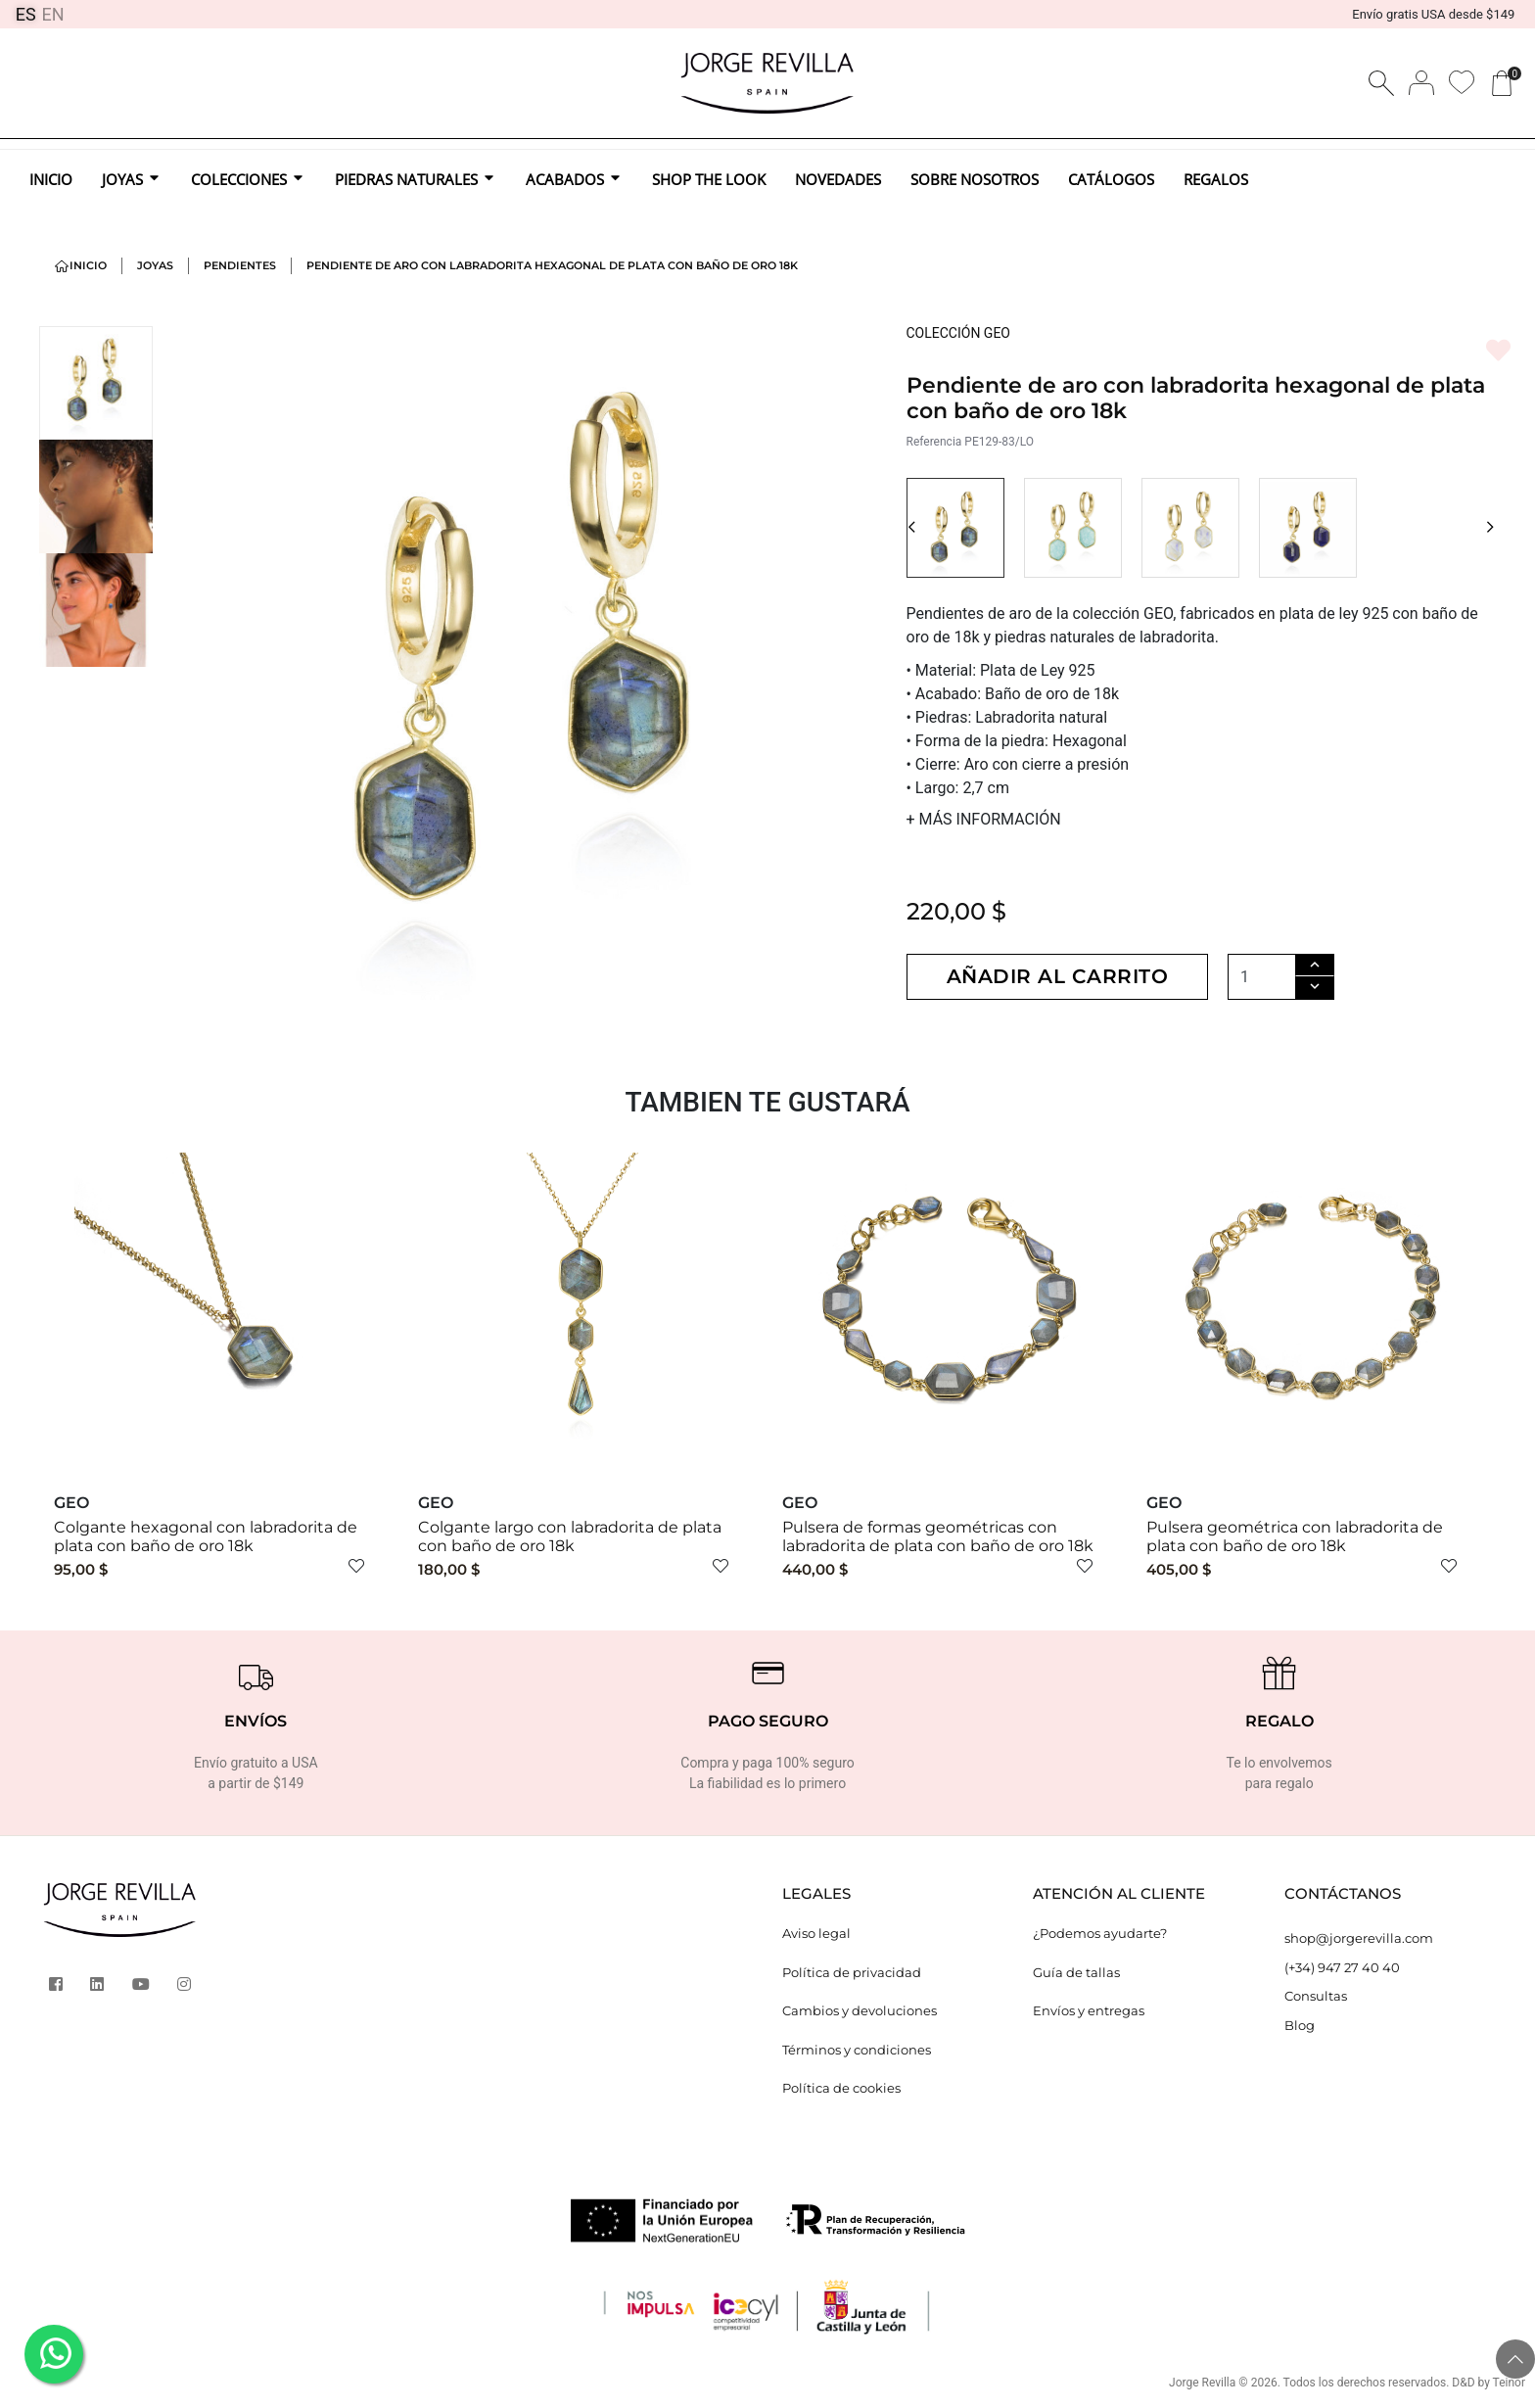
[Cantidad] (1262, 977)
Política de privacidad (851, 1972)
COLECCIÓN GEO (959, 333)
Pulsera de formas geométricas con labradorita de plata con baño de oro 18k (937, 1536)
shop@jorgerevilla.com (1358, 1938)
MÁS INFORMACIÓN (984, 819)
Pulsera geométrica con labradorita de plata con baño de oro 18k (1294, 1536)
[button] (912, 528)
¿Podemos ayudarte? (1100, 1933)
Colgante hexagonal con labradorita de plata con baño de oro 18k (205, 1536)
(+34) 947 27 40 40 (1342, 1967)
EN (53, 14)
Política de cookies (841, 2088)
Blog (1299, 2025)
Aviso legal (816, 1933)
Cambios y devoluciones (859, 2010)
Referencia (934, 442)
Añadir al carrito (1058, 976)
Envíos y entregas (1088, 2010)
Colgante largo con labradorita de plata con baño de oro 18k (569, 1536)
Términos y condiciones (856, 2049)
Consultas (1315, 1996)
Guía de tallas (1076, 1972)
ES (26, 14)
